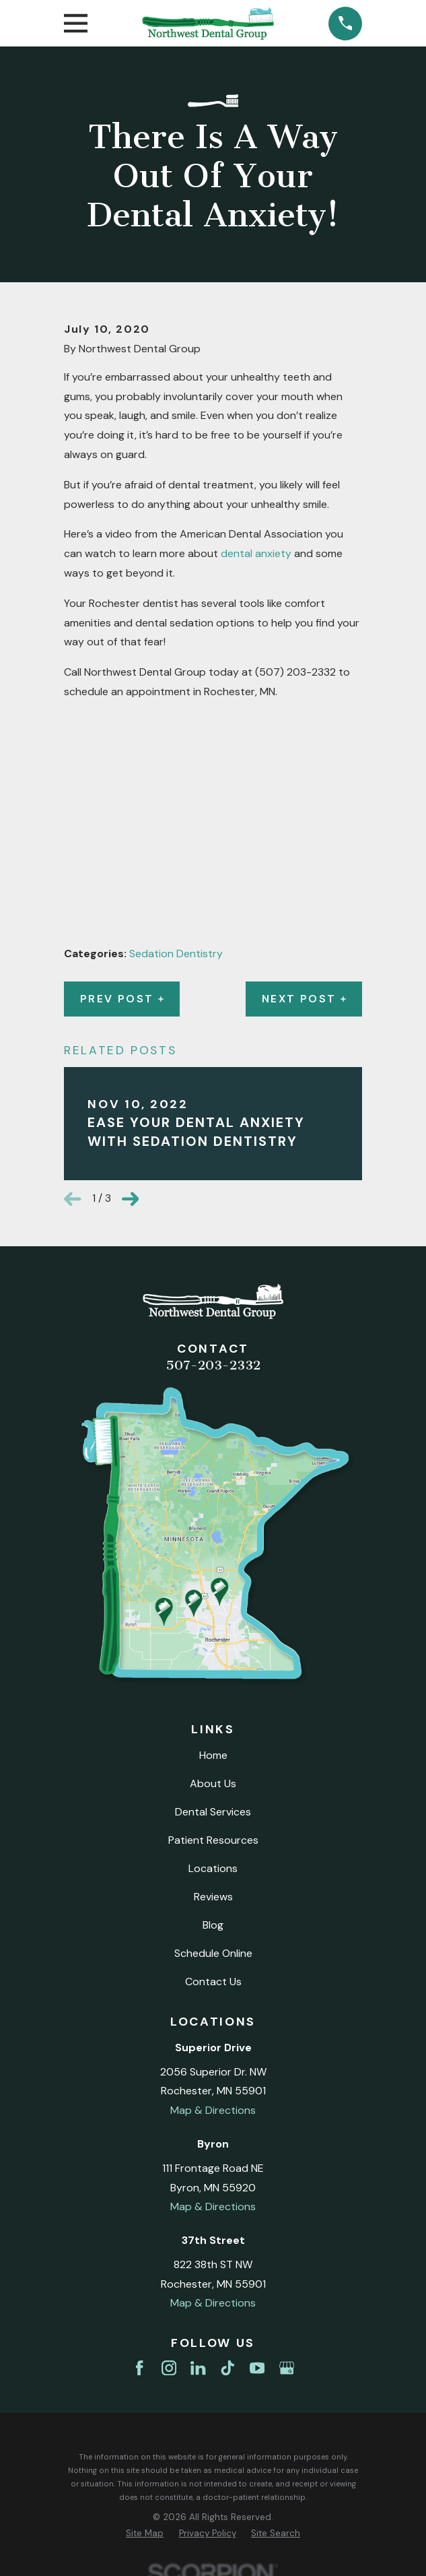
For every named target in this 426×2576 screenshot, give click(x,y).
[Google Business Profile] (286, 2367)
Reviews (213, 1897)
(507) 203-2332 (295, 672)
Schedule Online (213, 1953)
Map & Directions (213, 2110)
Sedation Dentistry (176, 953)
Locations (213, 1868)
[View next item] (130, 1199)
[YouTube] (257, 2367)
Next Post (304, 999)
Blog (213, 1925)
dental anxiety (256, 553)
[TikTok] (227, 2367)
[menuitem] (145, 2533)
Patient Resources (213, 1840)
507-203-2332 (213, 1365)
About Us (213, 1783)
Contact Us (213, 1981)
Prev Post (122, 999)
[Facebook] (139, 2367)
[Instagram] (169, 2367)
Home (213, 1755)
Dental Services (213, 1812)
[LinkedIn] (197, 2367)
